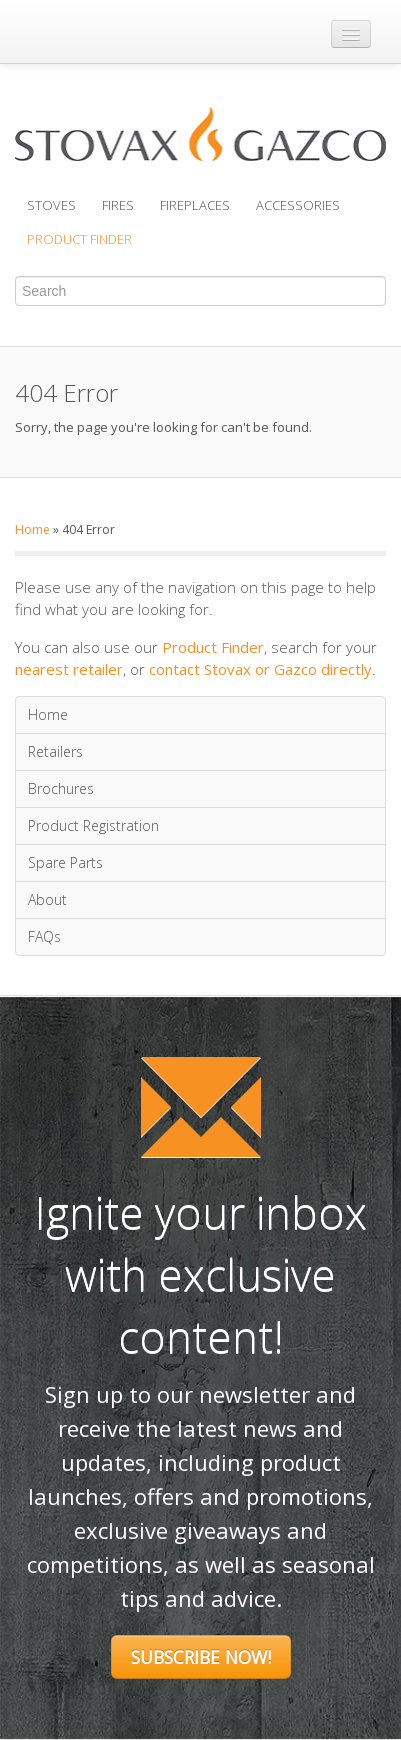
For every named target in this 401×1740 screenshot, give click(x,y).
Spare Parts (65, 862)
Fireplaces (195, 205)
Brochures (61, 788)
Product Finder (79, 239)
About (47, 899)
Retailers (55, 751)
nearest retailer (69, 669)
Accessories (298, 205)
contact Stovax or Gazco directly (260, 669)
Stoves (51, 205)
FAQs (44, 936)
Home (32, 529)
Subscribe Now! (201, 1657)
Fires (118, 205)
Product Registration (93, 825)
